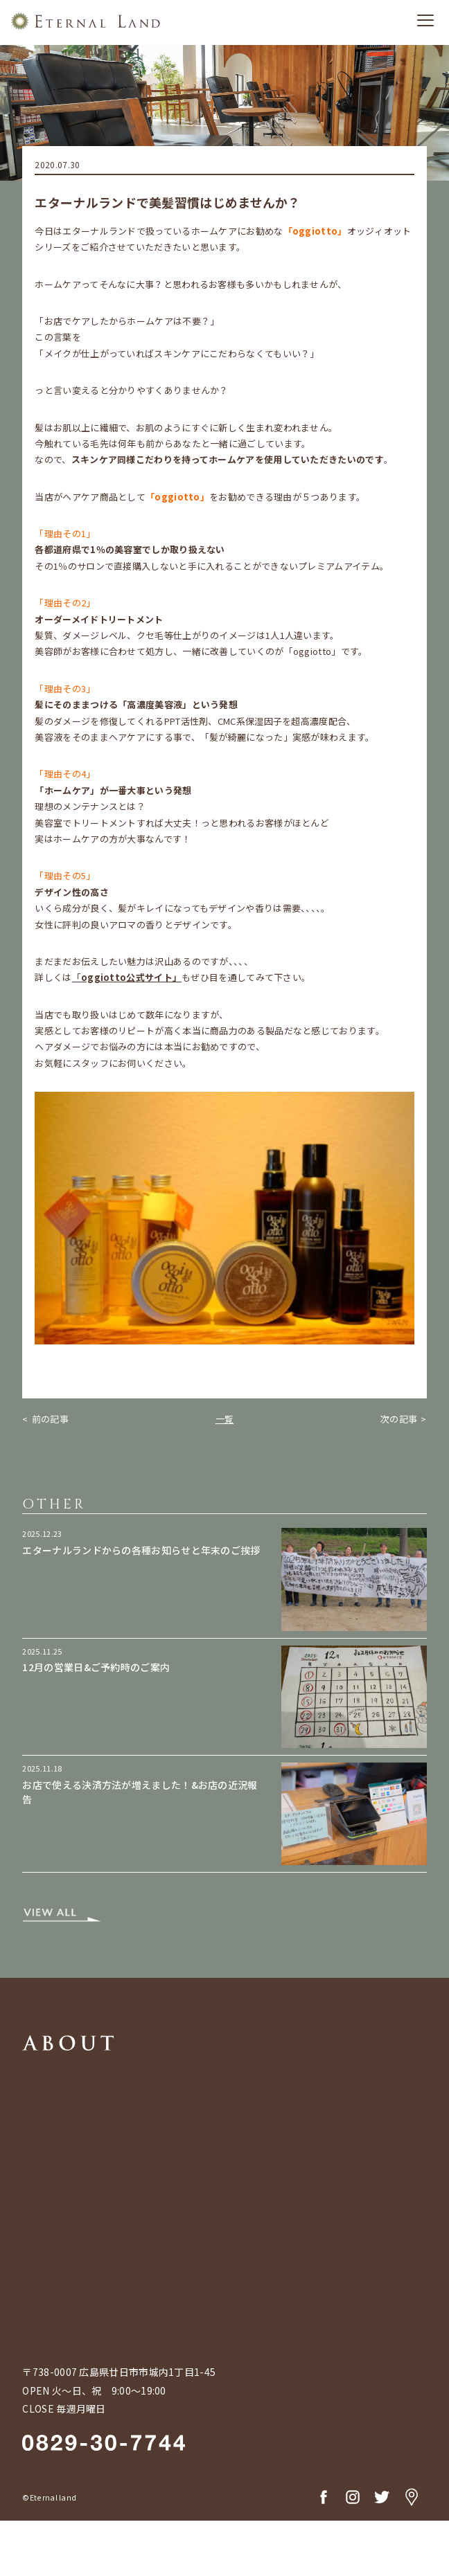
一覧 (224, 1418)
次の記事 (398, 1418)
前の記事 (50, 1418)
